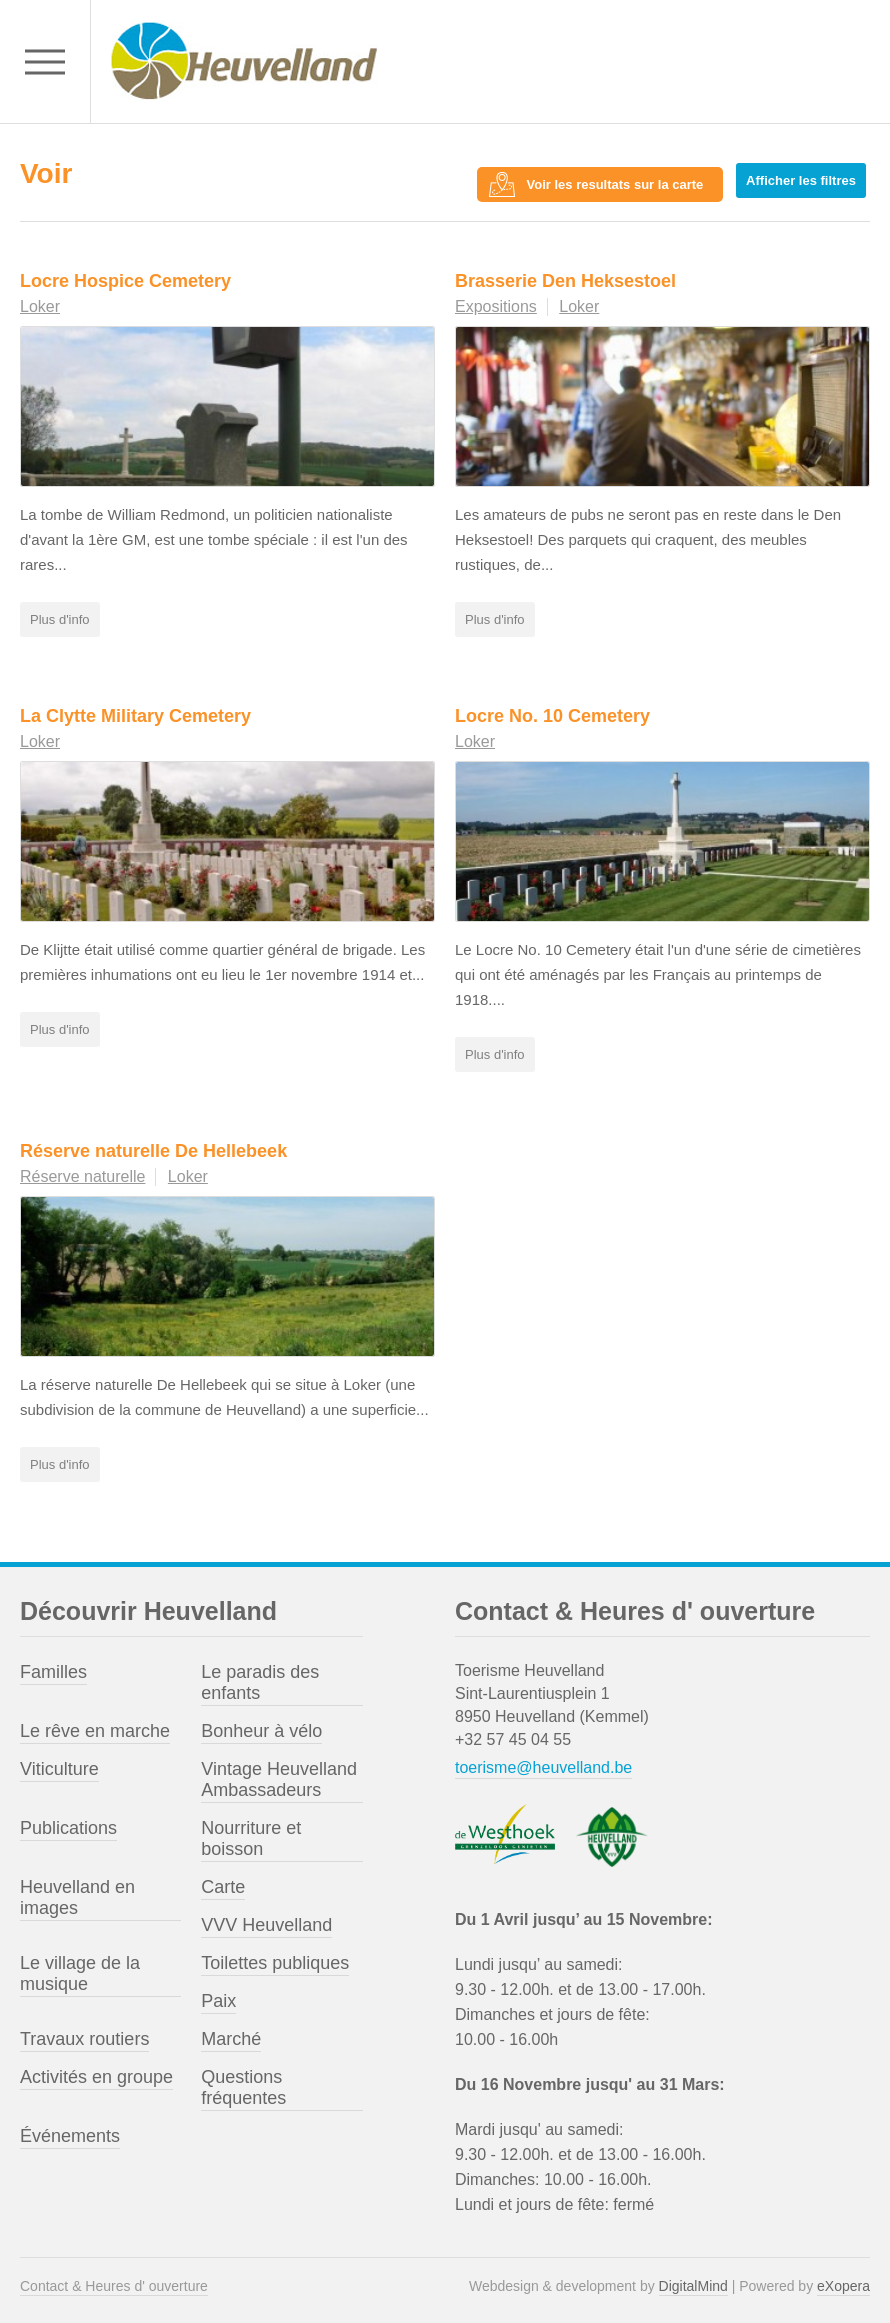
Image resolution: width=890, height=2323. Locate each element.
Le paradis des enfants (260, 1674)
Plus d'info (60, 611)
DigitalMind (693, 2278)
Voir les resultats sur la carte (619, 176)
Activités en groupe (96, 2069)
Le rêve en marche (95, 1723)
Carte (223, 1879)
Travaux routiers (84, 2031)
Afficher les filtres (805, 176)
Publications (68, 1820)
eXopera (843, 2278)
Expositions (496, 298)
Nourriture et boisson (251, 1830)
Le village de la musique (80, 1965)
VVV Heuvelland (266, 1917)
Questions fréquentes (243, 2079)
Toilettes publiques (275, 1955)
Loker (40, 298)
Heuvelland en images (77, 1889)
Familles (53, 1664)
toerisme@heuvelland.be (543, 1759)
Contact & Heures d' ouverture (114, 2278)
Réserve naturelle (82, 1168)
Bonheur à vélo (261, 1723)
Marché (231, 2031)
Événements (70, 2128)
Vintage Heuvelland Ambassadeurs (279, 1771)
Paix (218, 1993)
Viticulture (59, 1761)
